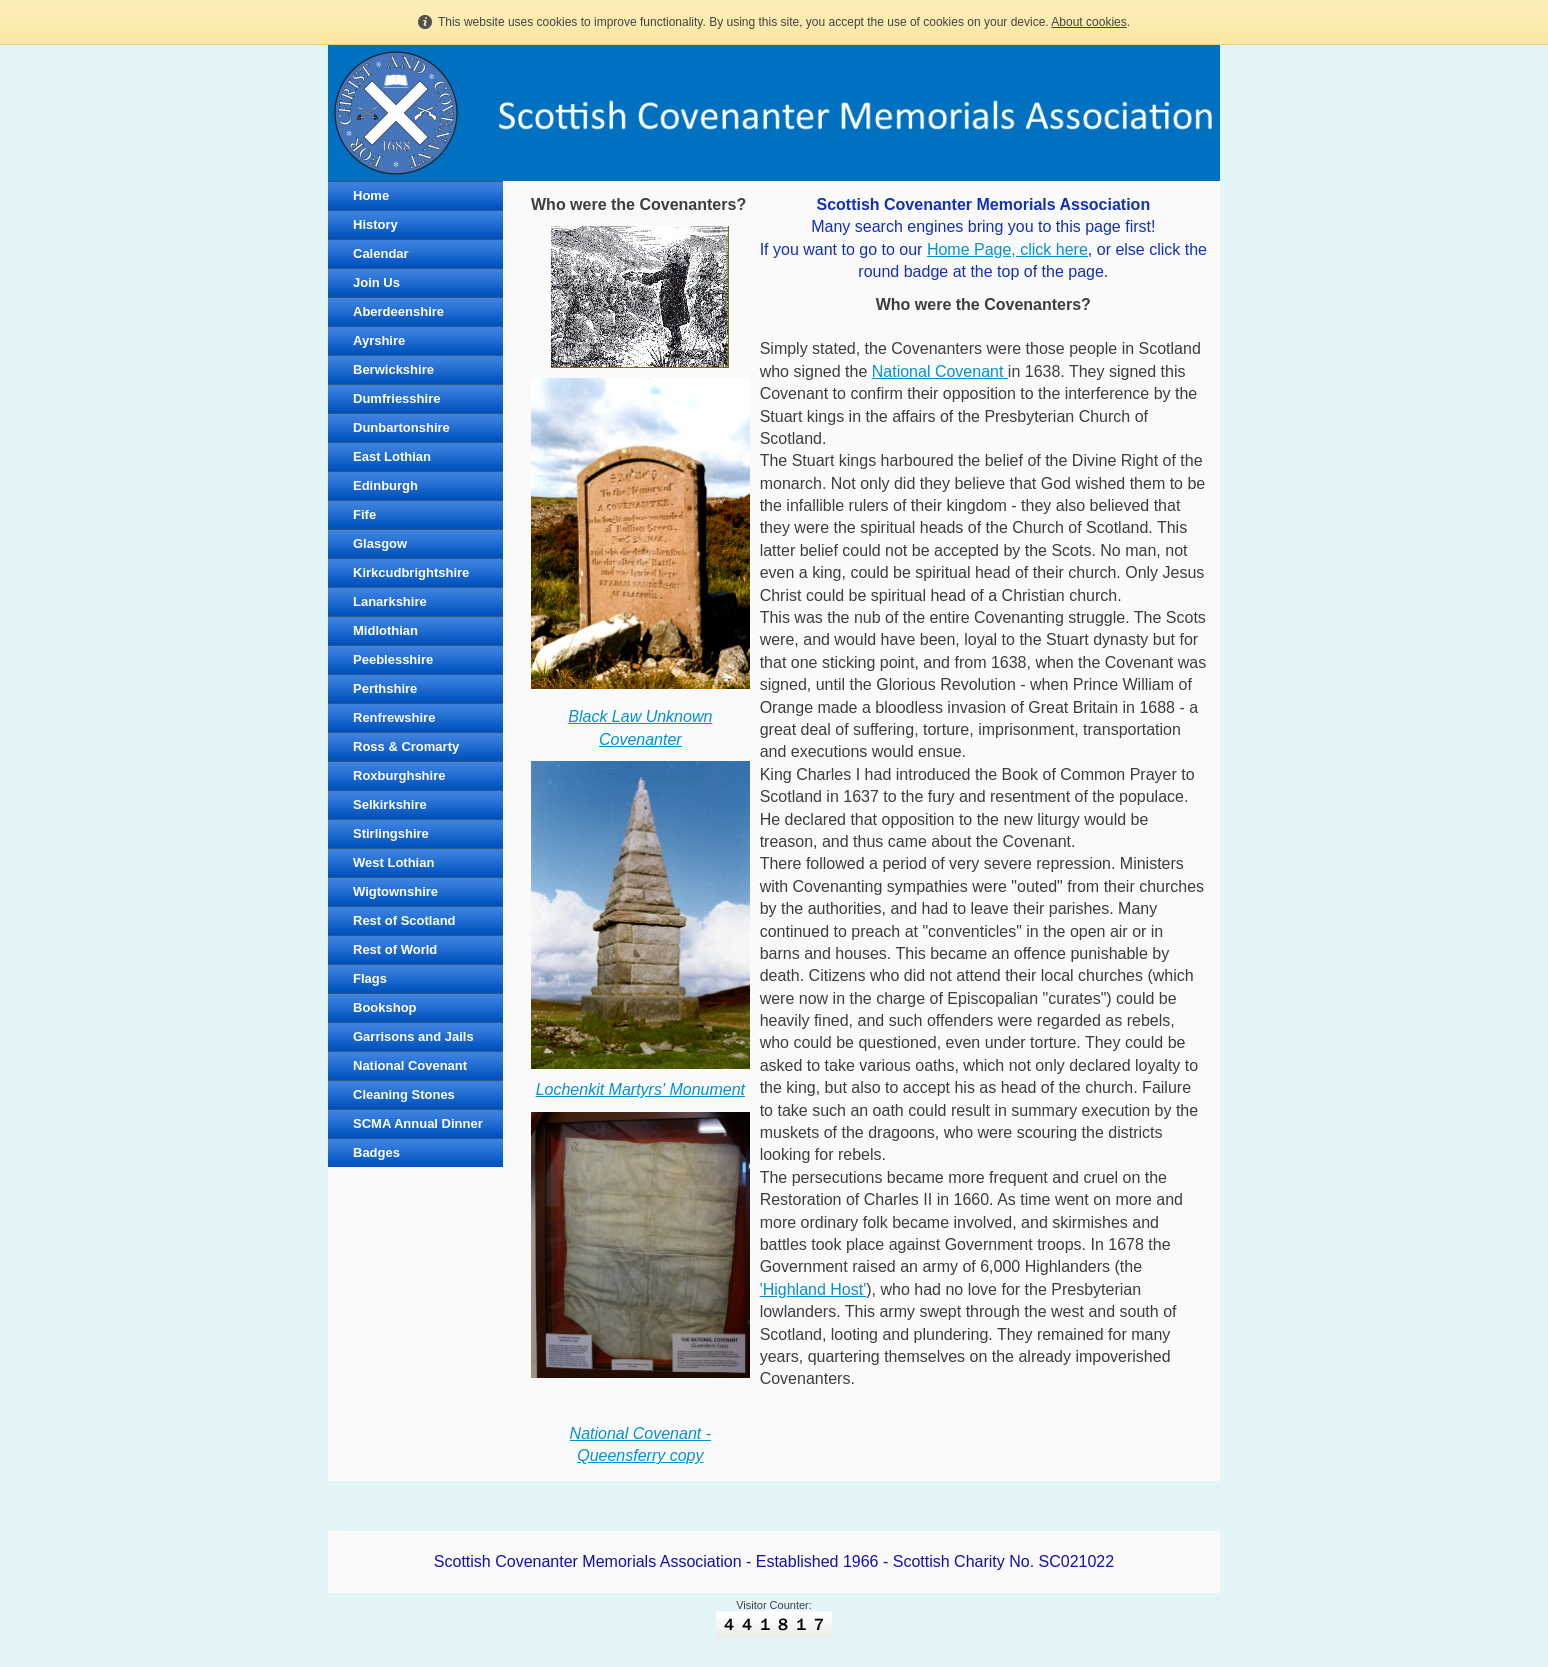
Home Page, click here (1007, 249)
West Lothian (393, 862)
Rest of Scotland (404, 920)
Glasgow (380, 543)
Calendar (381, 253)
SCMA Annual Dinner (418, 1123)
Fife (364, 514)
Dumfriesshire (396, 398)
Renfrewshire (394, 717)
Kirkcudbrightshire (411, 572)
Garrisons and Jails (413, 1036)
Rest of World (395, 949)
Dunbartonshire (401, 427)
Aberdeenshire (398, 311)
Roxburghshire (399, 775)
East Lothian (392, 456)
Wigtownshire (395, 891)
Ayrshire (379, 340)
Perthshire (385, 688)
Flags (370, 978)
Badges (376, 1152)
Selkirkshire (390, 804)
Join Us (376, 282)
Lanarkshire (390, 601)
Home (371, 195)
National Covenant (410, 1065)
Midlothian (385, 630)
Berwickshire (393, 369)
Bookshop (385, 1007)
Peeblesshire (393, 659)
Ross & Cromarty (406, 746)
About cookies (1088, 22)
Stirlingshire (391, 833)
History (375, 224)
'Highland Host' (813, 1289)
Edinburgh (385, 485)
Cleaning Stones (404, 1094)
